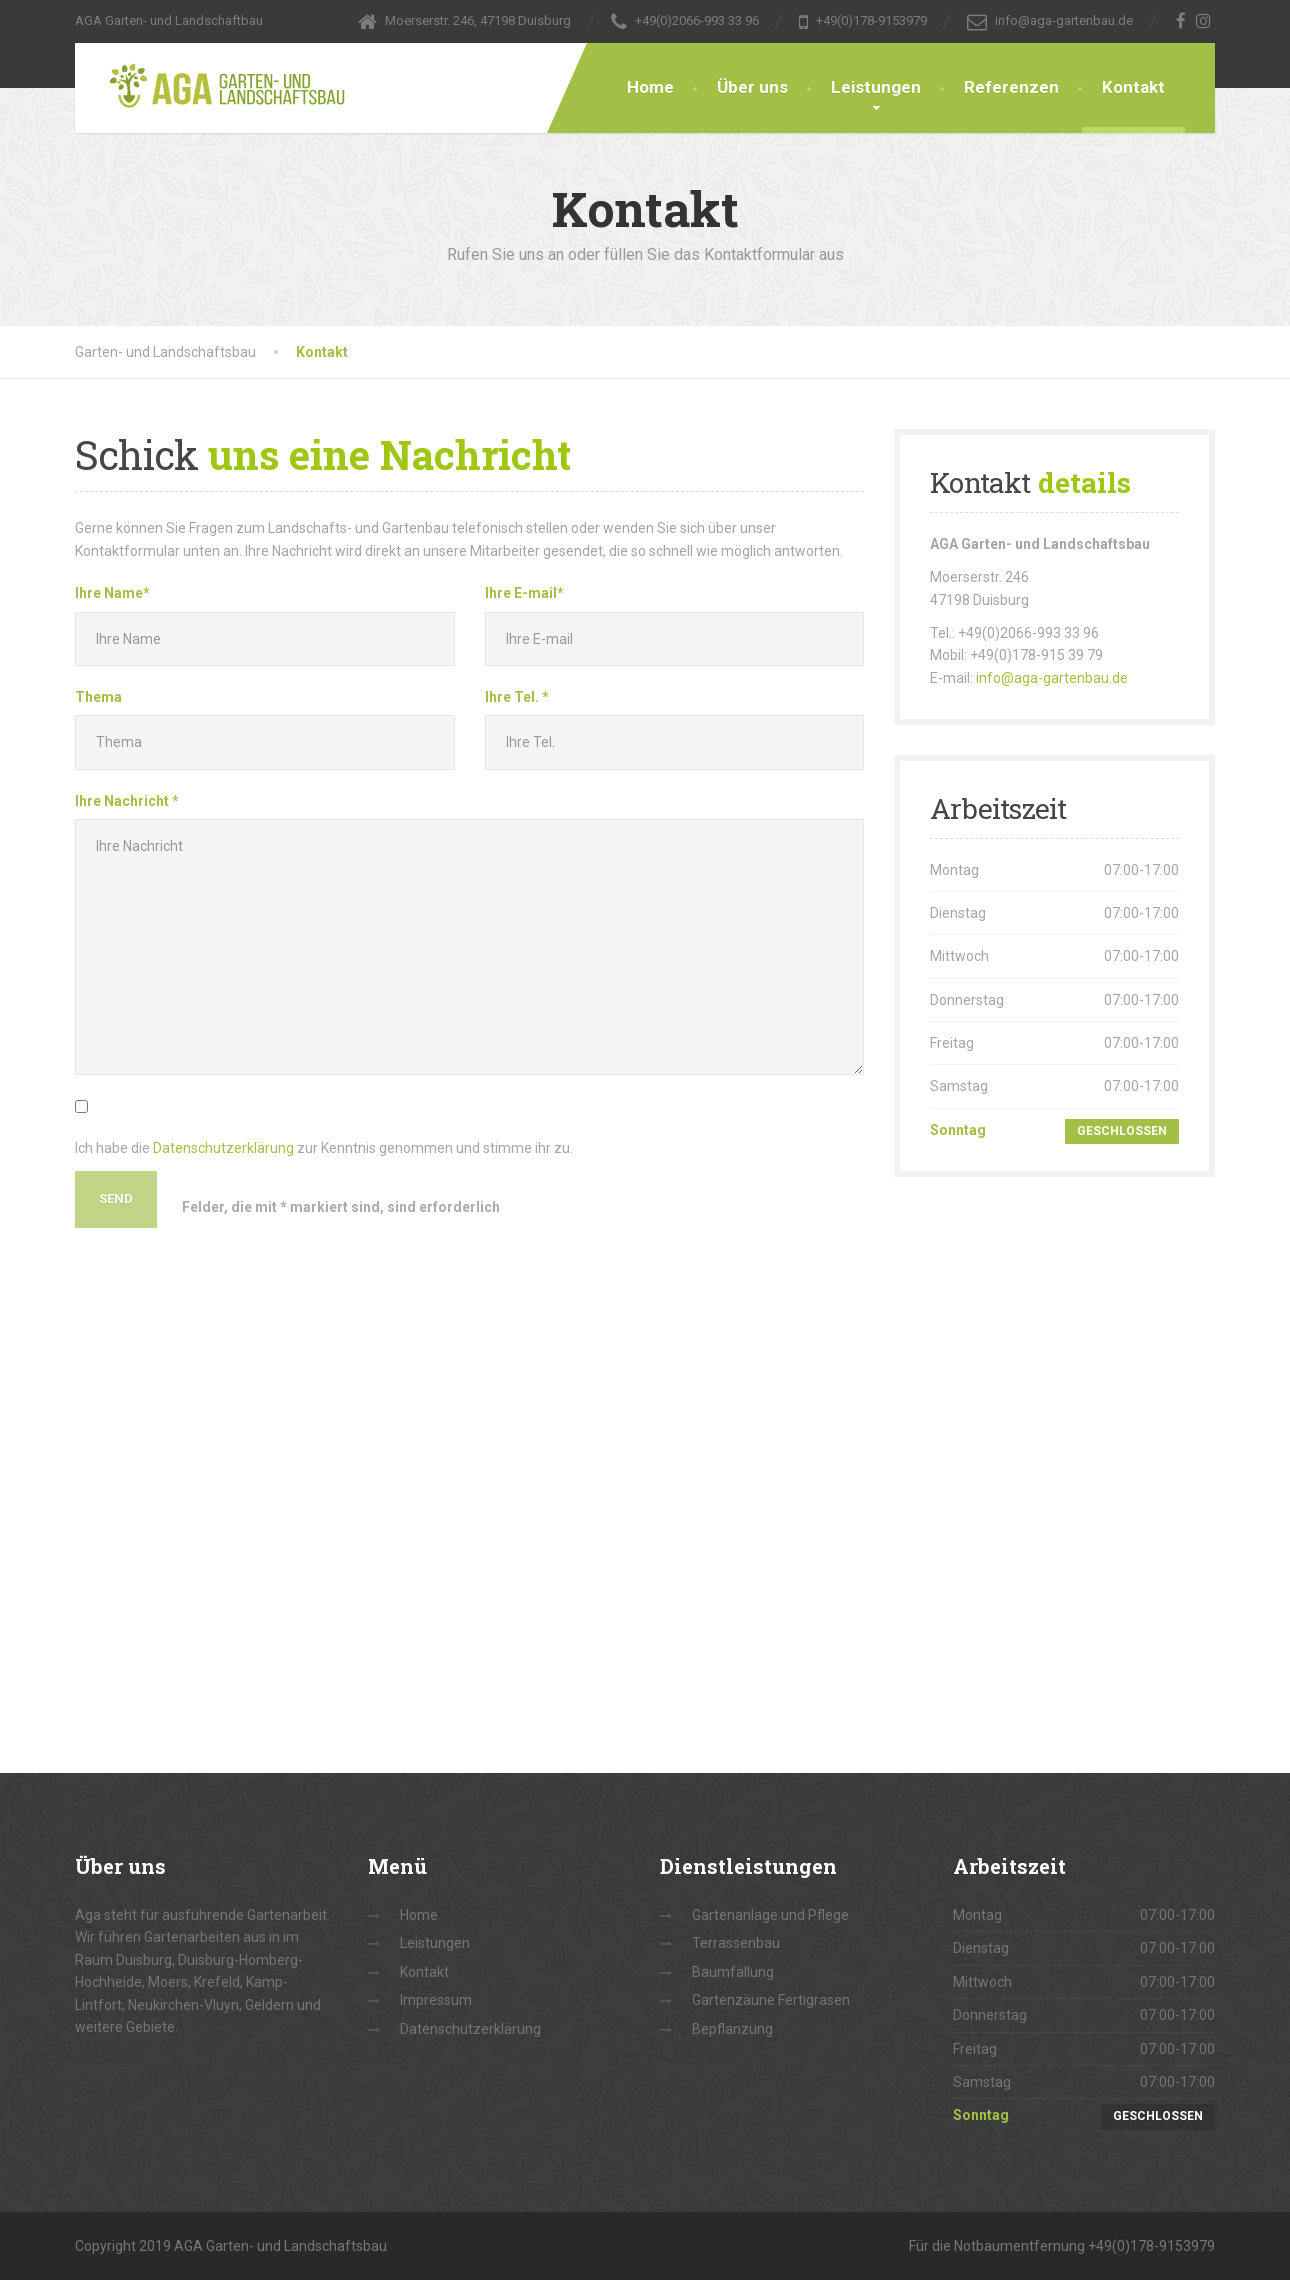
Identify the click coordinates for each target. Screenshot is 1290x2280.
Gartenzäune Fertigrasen (771, 2000)
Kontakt (1133, 87)
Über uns (752, 87)
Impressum (436, 2000)
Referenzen (1011, 87)
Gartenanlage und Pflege (770, 1915)
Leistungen (876, 87)
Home (650, 87)
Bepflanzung (732, 2029)
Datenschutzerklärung (223, 1148)
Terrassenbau (736, 1943)
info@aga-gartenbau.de (1052, 678)
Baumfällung (733, 1972)
